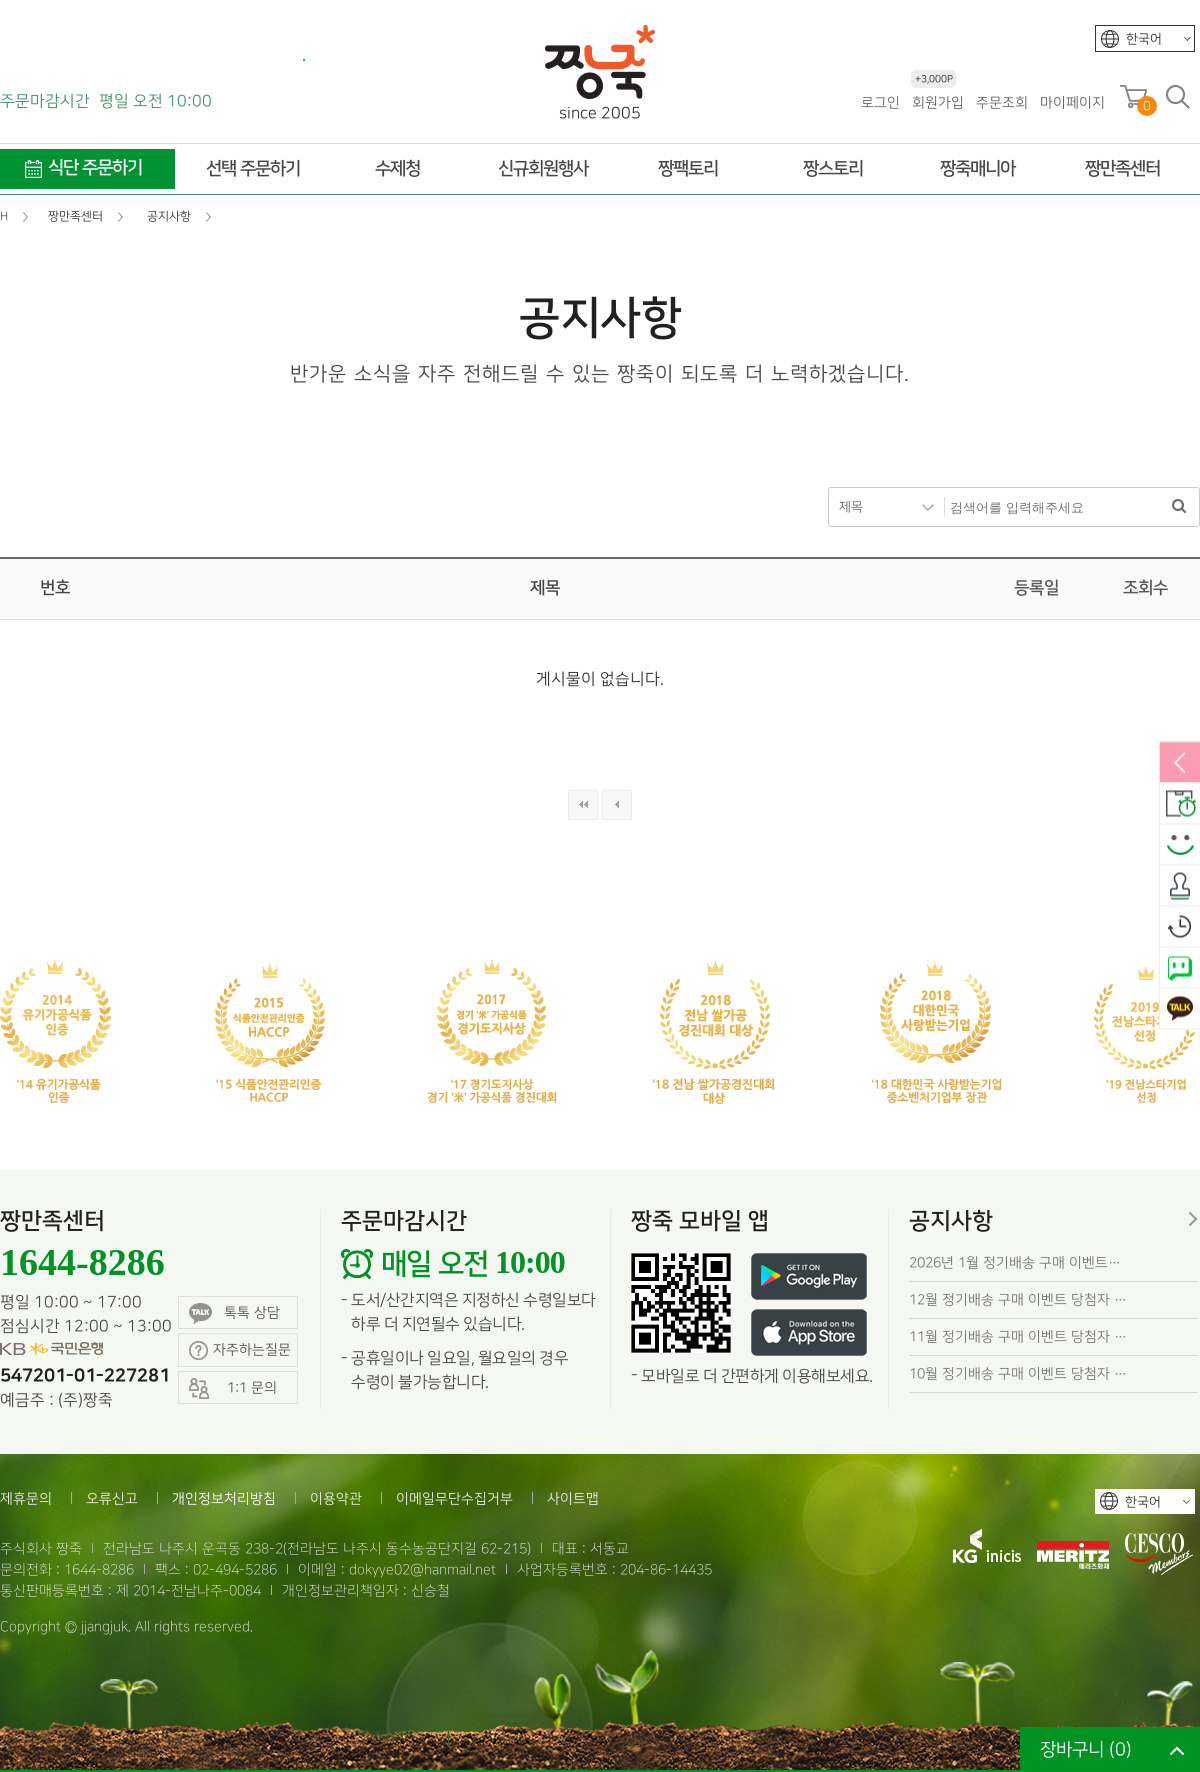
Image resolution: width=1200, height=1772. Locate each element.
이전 (617, 805)
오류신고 (112, 1498)
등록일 (1036, 588)
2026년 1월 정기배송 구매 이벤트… (1015, 1262)
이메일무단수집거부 (454, 1498)
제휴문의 (26, 1498)
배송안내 (1180, 805)
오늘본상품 (1180, 928)
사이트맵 (573, 1498)
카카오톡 (1180, 1010)
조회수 (1145, 588)
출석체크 (1180, 887)
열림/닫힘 (1180, 764)
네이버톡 (1180, 969)
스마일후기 (1180, 846)
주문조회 (1002, 102)
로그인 (880, 102)
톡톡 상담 (234, 1313)
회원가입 (937, 101)
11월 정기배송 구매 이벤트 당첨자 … (1018, 1336)
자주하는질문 (240, 1350)
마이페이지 (1072, 102)
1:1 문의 (233, 1388)
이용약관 (336, 1498)
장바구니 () (1086, 1749)
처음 (583, 805)
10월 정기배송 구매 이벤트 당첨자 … (1018, 1373)
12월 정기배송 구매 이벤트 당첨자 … (1018, 1299)
